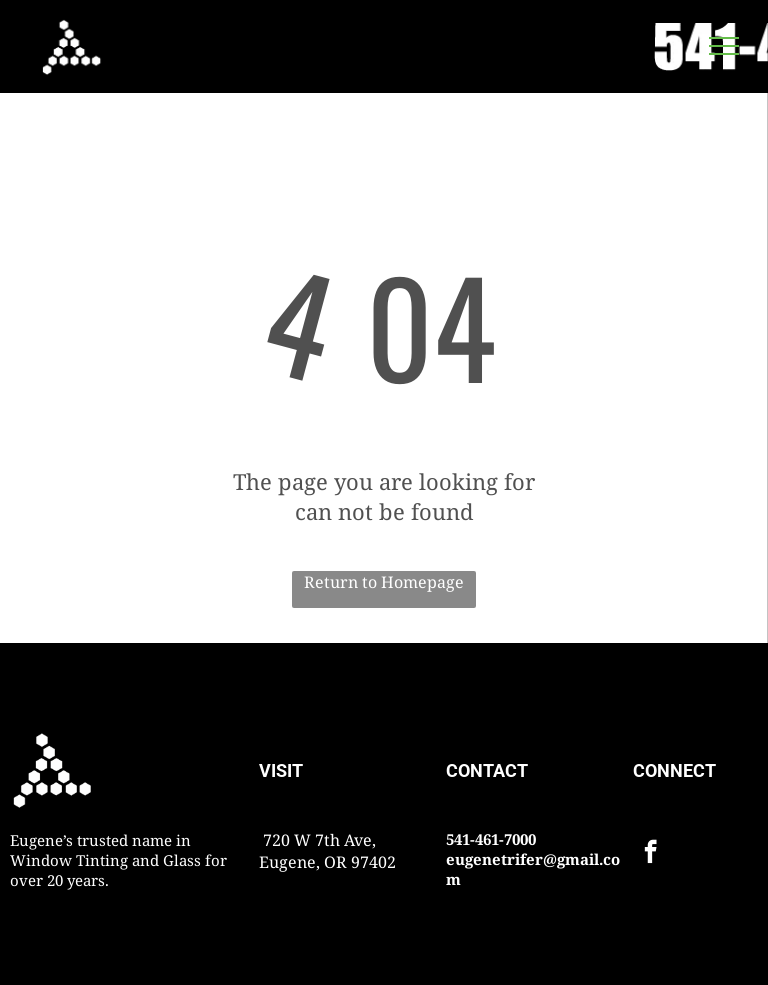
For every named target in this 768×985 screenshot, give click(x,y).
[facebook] (650, 854)
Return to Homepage (384, 582)
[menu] (724, 46)
